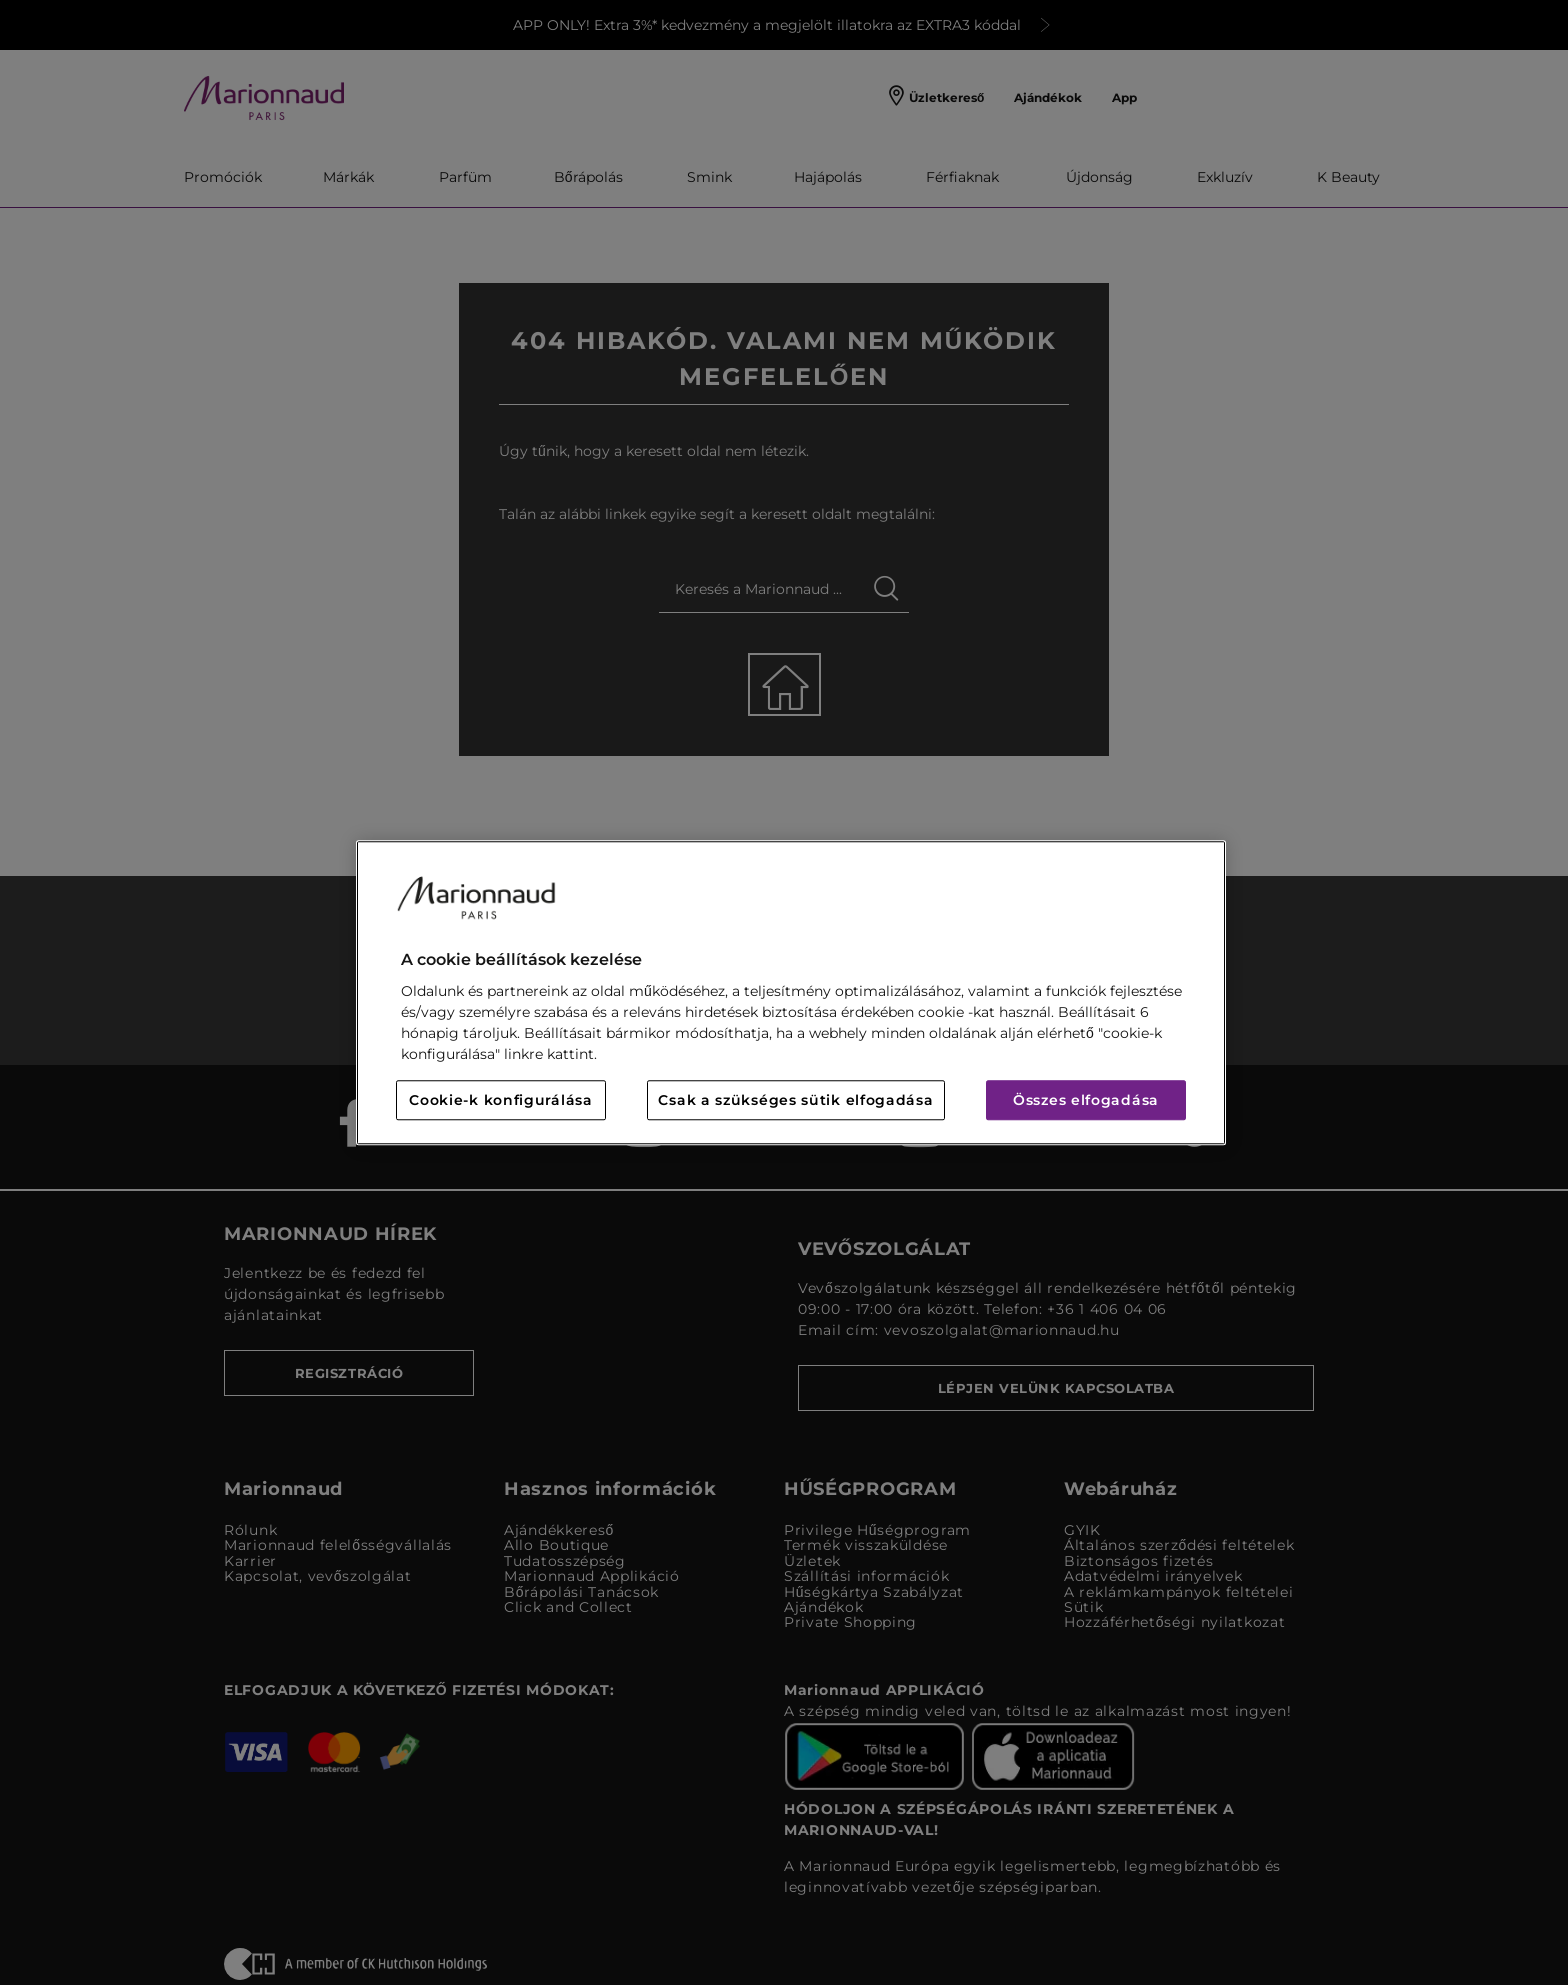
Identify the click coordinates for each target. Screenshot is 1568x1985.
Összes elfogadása (1086, 1100)
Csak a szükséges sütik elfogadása (795, 1100)
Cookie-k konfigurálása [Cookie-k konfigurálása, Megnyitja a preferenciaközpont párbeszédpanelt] (500, 1100)
